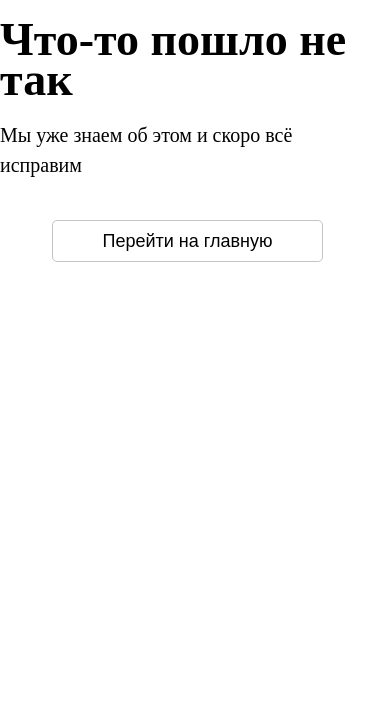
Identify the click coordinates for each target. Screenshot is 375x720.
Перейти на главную (188, 241)
